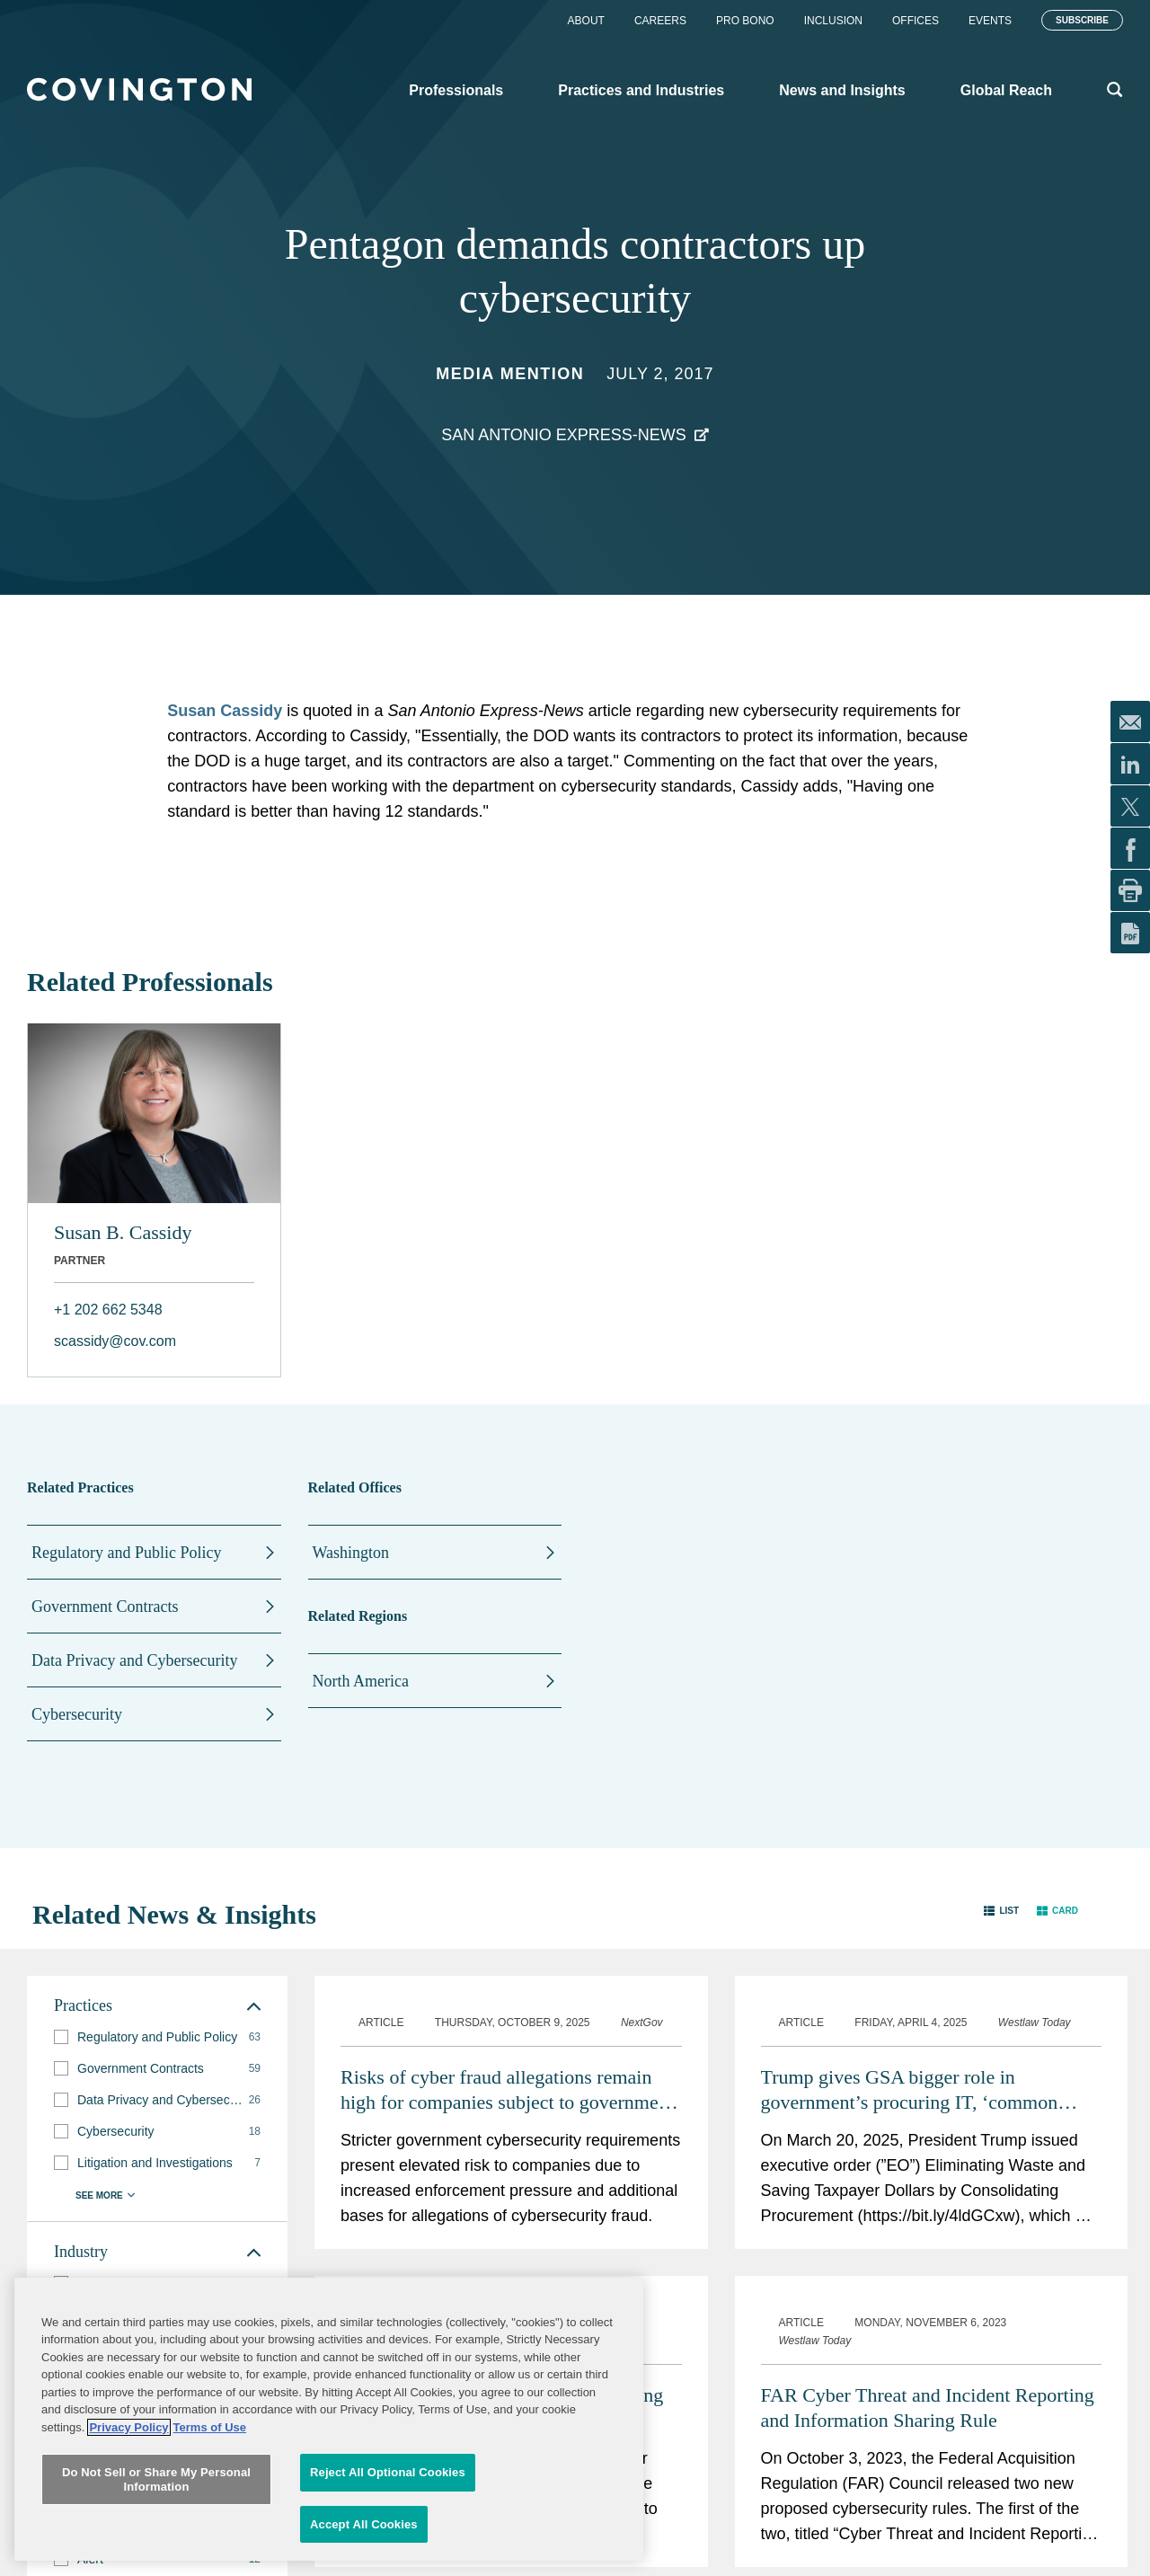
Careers (660, 20)
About (586, 20)
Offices (915, 20)
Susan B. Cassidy (122, 1232)
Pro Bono (745, 20)
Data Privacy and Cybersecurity (134, 1660)
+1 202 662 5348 (108, 1309)
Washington (351, 1553)
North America (361, 1681)
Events (990, 20)
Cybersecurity (76, 1714)
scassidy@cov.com (115, 1341)
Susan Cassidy (224, 711)
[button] (1001, 1911)
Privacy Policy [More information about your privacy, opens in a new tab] (128, 2529)
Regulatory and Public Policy (126, 1553)
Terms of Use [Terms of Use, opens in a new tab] (209, 2529)
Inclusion (833, 20)
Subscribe (1082, 20)
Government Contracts (104, 1607)
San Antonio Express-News (563, 435)
